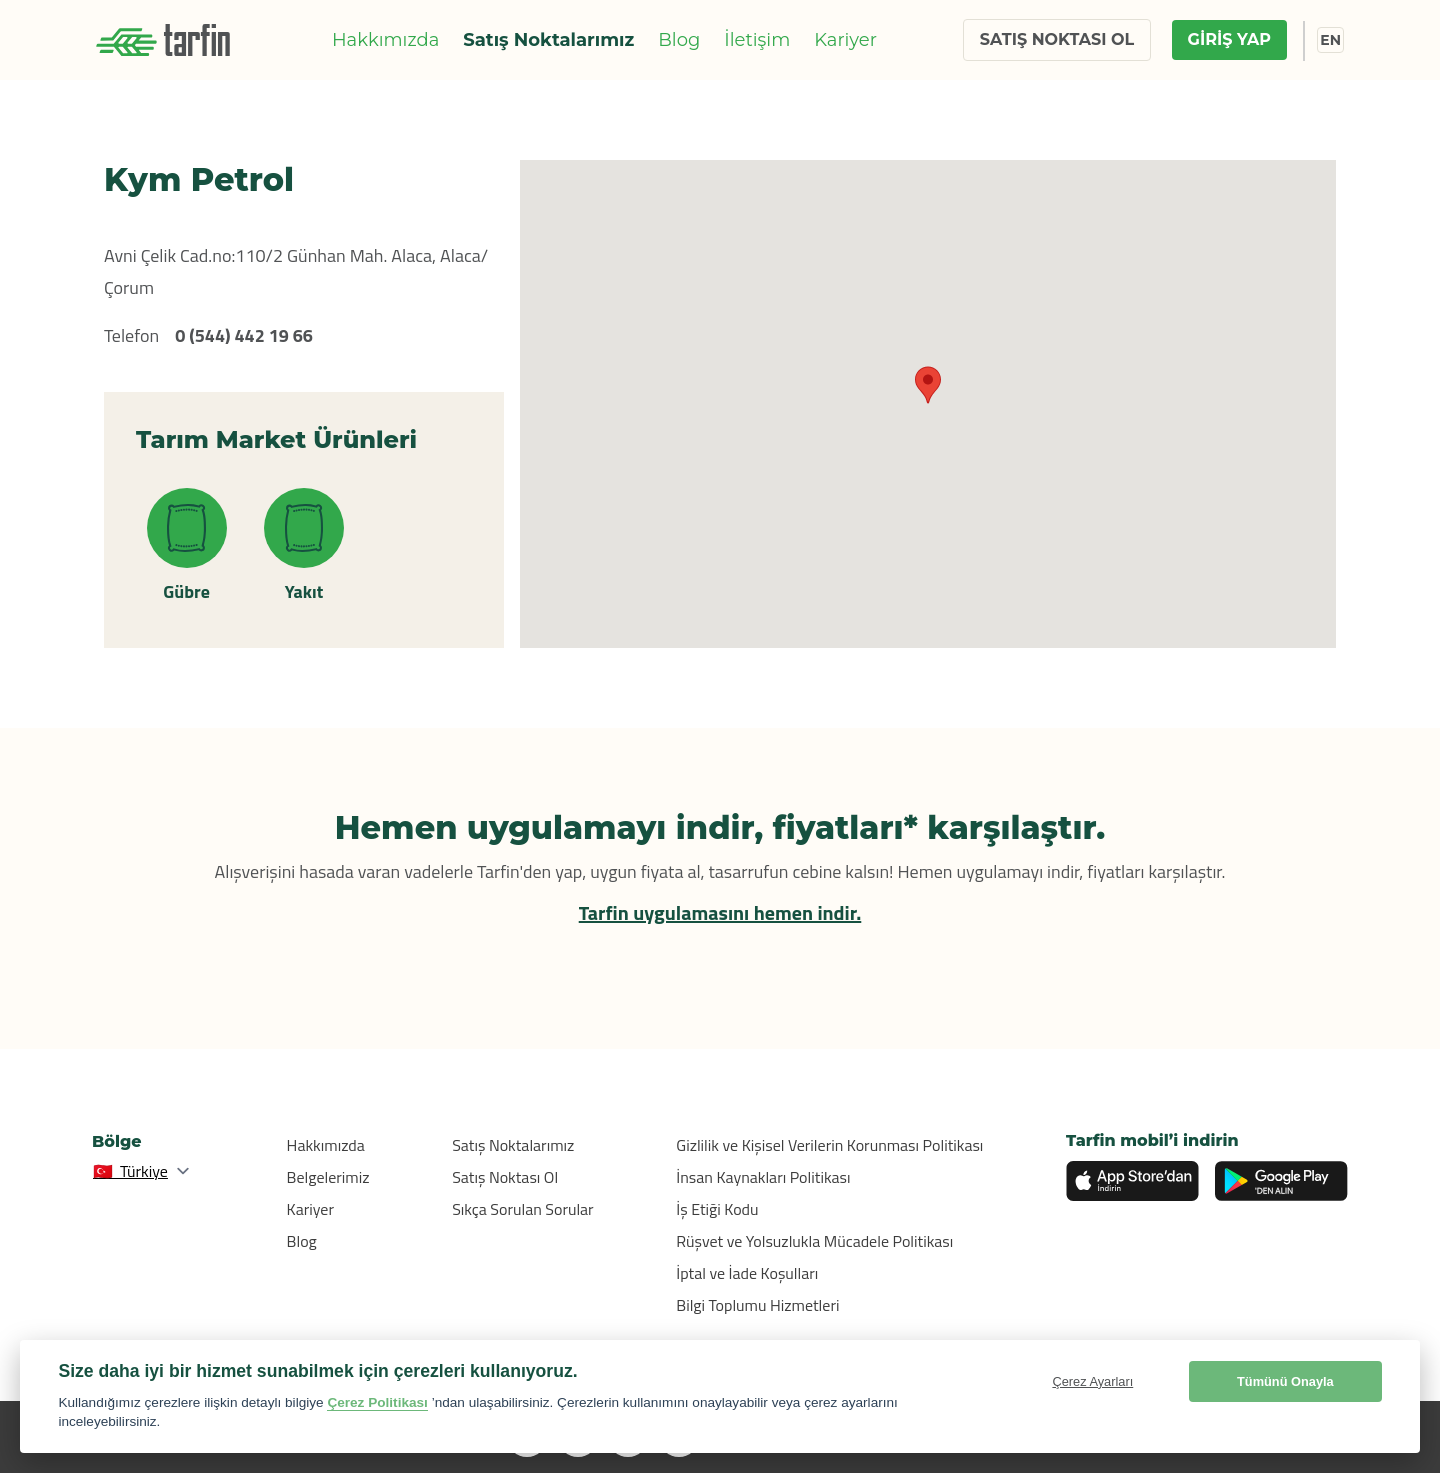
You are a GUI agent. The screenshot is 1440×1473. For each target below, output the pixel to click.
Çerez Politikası (377, 1402)
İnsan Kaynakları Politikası (763, 1177)
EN (1330, 40)
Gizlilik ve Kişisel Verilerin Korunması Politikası (829, 1145)
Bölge (117, 1141)
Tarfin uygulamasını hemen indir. (720, 912)
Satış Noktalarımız (548, 40)
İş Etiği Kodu (717, 1209)
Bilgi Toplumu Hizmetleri (757, 1305)
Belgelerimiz (328, 1177)
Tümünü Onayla (1285, 1381)
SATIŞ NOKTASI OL (1057, 39)
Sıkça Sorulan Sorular (523, 1209)
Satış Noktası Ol (505, 1177)
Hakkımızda (385, 40)
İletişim (757, 40)
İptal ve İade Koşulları (747, 1273)
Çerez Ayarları (1092, 1381)
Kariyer (845, 40)
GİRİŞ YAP (1229, 39)
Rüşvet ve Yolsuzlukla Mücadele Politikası (814, 1241)
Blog (679, 40)
